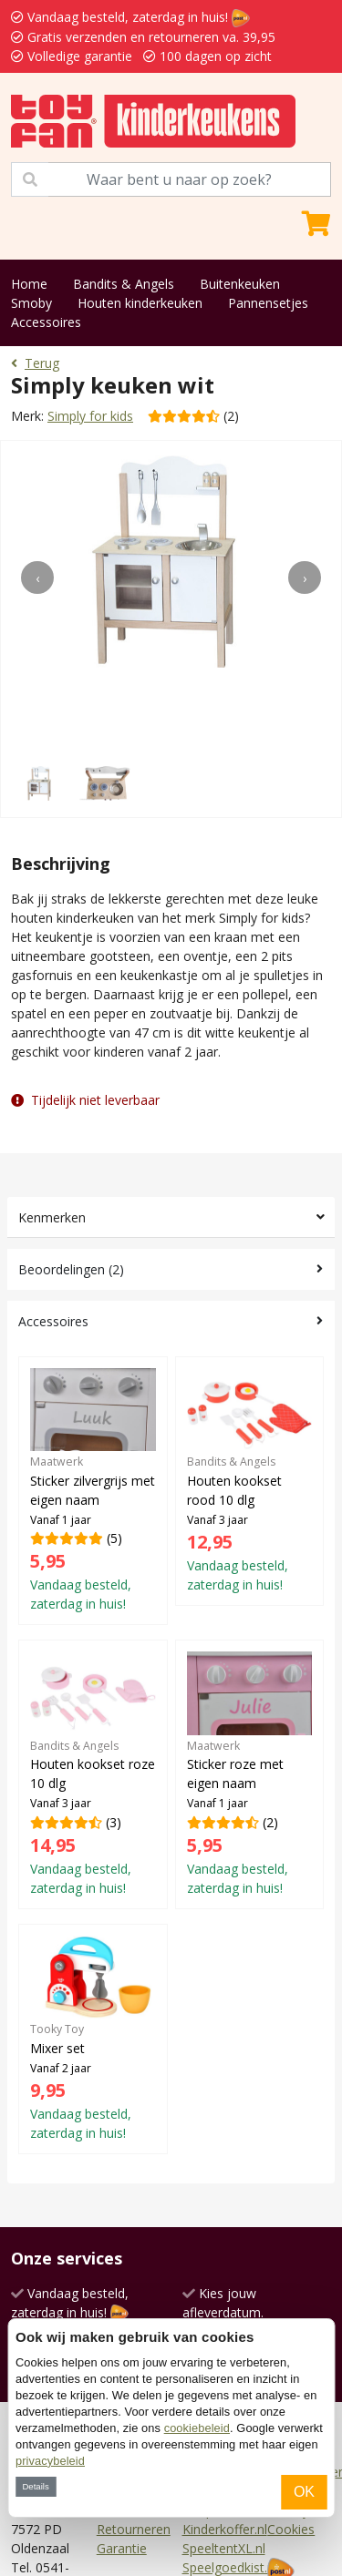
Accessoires (46, 322)
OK (304, 2491)
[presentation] (37, 577)
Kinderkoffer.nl (224, 2529)
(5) (93, 1490)
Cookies (291, 2529)
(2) (250, 1773)
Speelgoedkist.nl (229, 2567)
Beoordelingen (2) (71, 1269)
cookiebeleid (197, 2428)
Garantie (122, 2548)
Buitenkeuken (240, 283)
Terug (35, 363)
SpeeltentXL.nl (223, 2548)
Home (29, 283)
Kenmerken (52, 1217)
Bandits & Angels (123, 283)
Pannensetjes (268, 303)
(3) (93, 1773)
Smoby (31, 303)
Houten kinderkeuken (140, 303)
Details (35, 2486)
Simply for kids (90, 415)
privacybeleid (50, 2461)
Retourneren (134, 2529)
